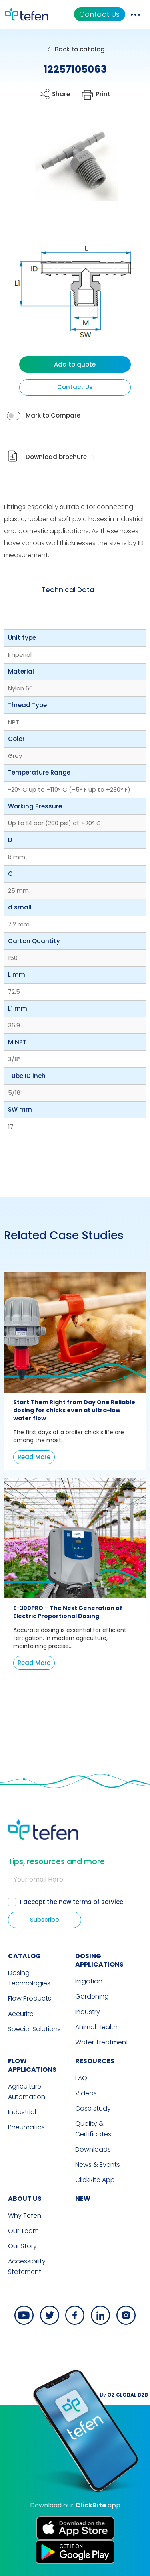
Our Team (23, 2230)
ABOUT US (25, 2198)
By (124, 2394)
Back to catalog (80, 49)
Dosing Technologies (29, 1978)
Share (61, 94)
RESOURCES (94, 2061)
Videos (86, 2093)
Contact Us (99, 14)
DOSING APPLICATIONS (99, 1960)
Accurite (21, 2013)
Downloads (93, 2149)
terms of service (98, 1902)
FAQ (81, 2078)
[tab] (68, 590)
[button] (69, 165)
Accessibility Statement (27, 2266)
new (82, 2198)
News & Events (97, 2164)
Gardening (92, 1996)
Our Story (22, 2246)
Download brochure (56, 457)
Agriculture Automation (26, 2091)
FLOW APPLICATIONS (32, 2065)
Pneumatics (26, 2127)
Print (103, 94)
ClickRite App (95, 2179)
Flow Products (29, 1998)
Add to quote (75, 364)
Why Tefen (24, 2215)
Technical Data (68, 590)
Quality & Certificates (93, 2129)
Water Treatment (101, 2042)
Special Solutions (34, 2029)
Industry (87, 2011)
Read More (34, 1457)
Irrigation (88, 1981)
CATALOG (24, 1956)
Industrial (22, 2112)
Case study (93, 2108)
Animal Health (96, 2027)
